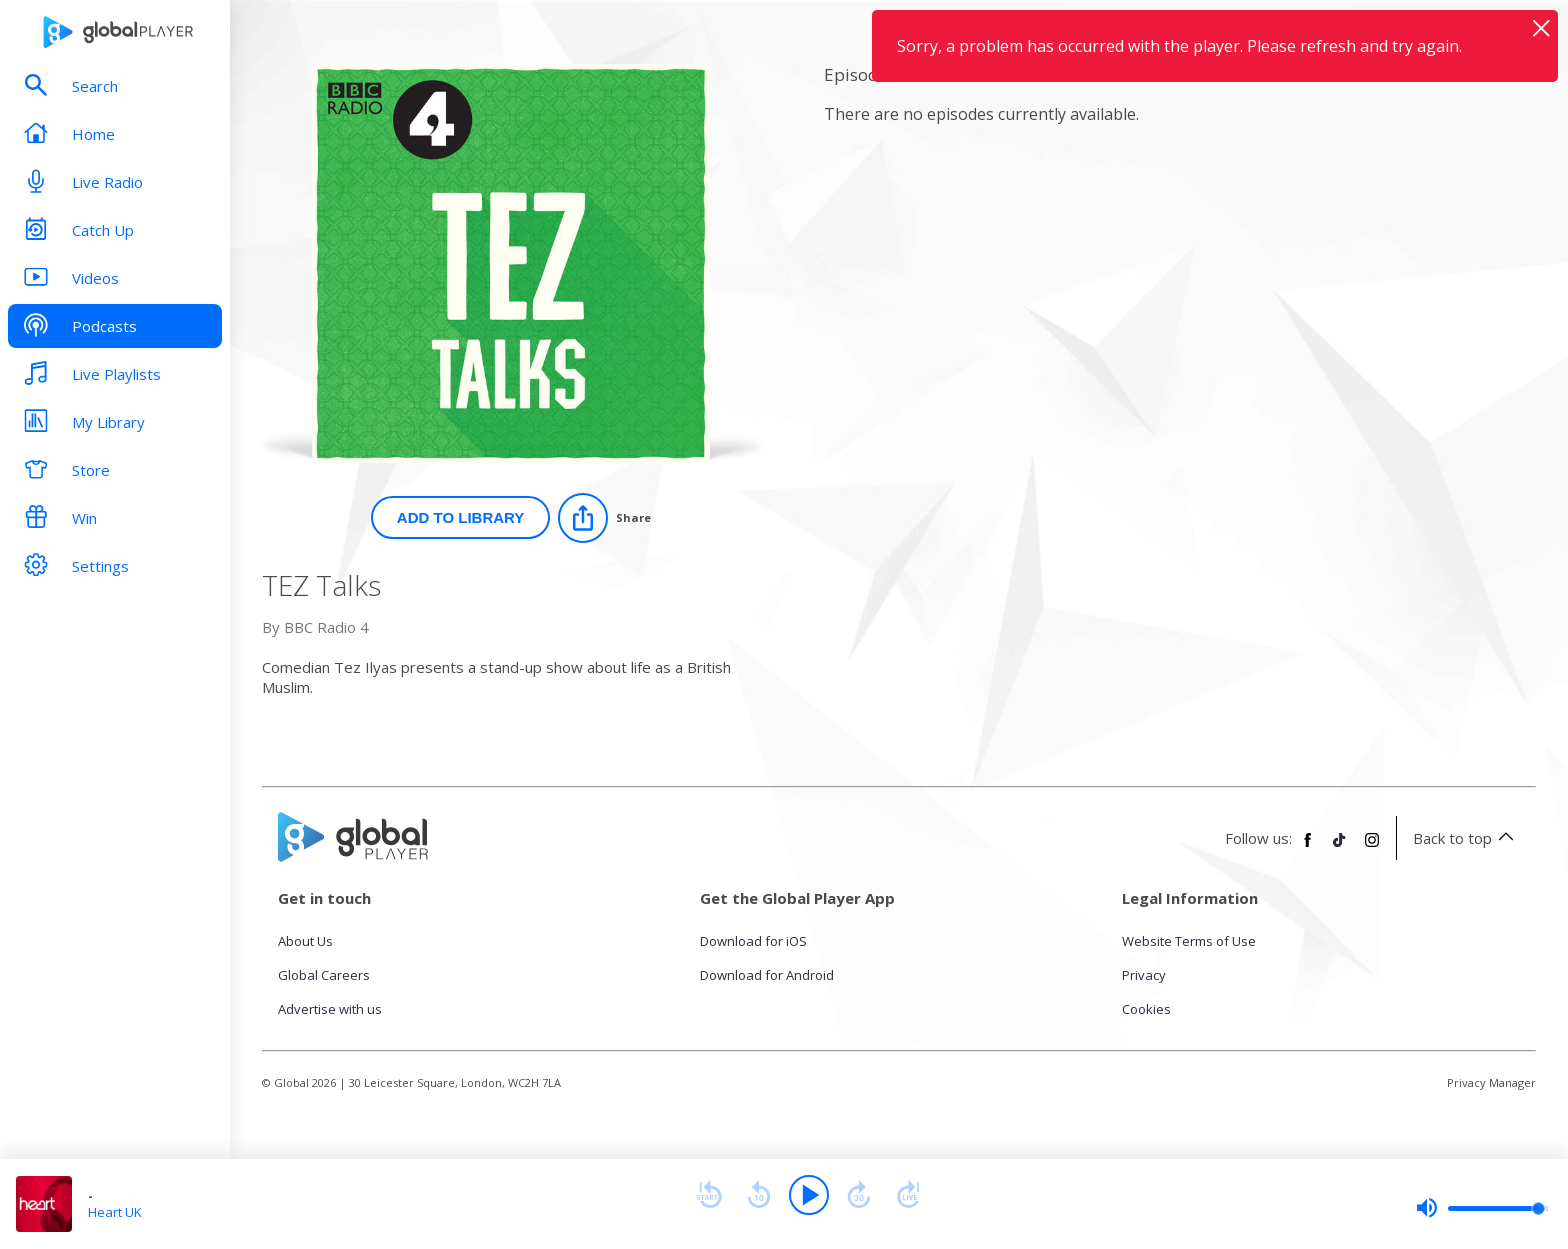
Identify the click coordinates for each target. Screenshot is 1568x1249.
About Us (305, 941)
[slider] (1482, 1208)
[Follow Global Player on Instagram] (1372, 848)
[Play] (809, 1195)
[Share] (604, 518)
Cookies (1146, 1009)
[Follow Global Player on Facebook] (1308, 848)
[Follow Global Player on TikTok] (1340, 848)
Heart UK (115, 1212)
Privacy (1144, 975)
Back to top (1466, 838)
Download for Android (767, 975)
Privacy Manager (1491, 1082)
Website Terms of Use (1189, 941)
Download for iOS (753, 941)
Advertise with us (330, 1009)
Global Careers (324, 975)
